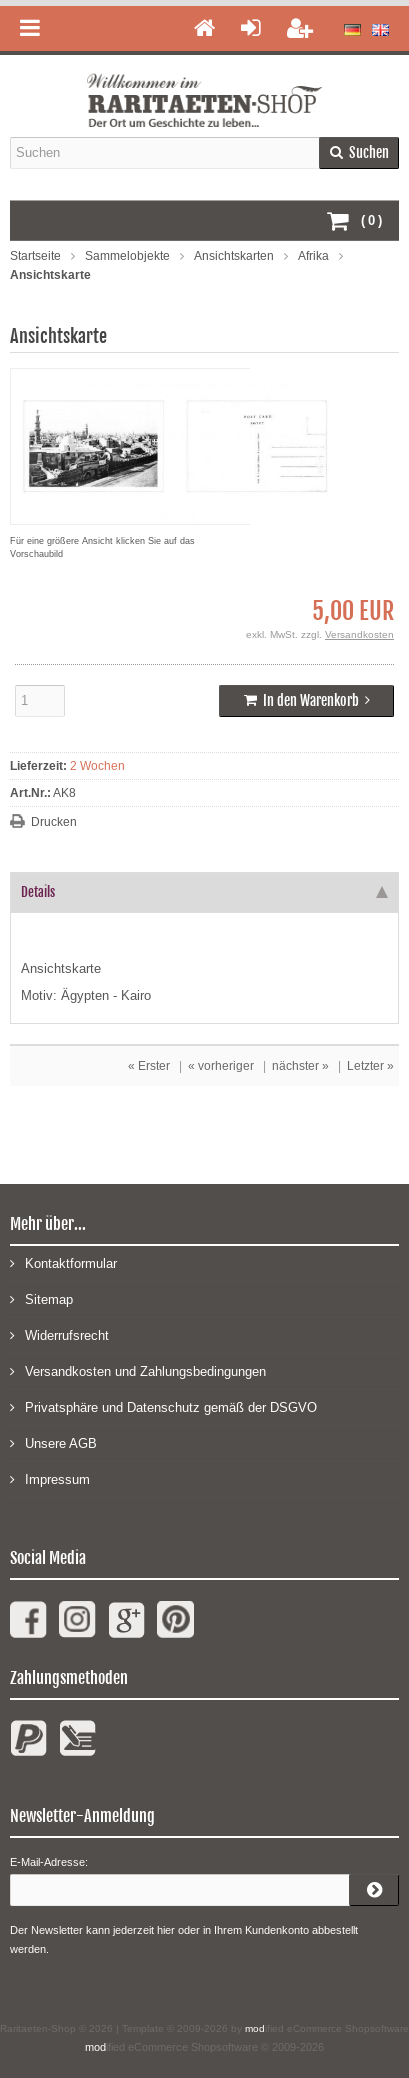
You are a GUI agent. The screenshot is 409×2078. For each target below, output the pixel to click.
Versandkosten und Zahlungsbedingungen (138, 1370)
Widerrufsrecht (59, 1334)
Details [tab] (204, 892)
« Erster (149, 1066)
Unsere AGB (53, 1442)
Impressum (50, 1478)
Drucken (54, 822)
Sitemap (41, 1298)
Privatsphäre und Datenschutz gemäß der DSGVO (163, 1406)
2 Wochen (97, 766)
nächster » (300, 1066)
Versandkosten (359, 634)
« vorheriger (221, 1066)
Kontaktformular (63, 1262)
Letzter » (370, 1066)
